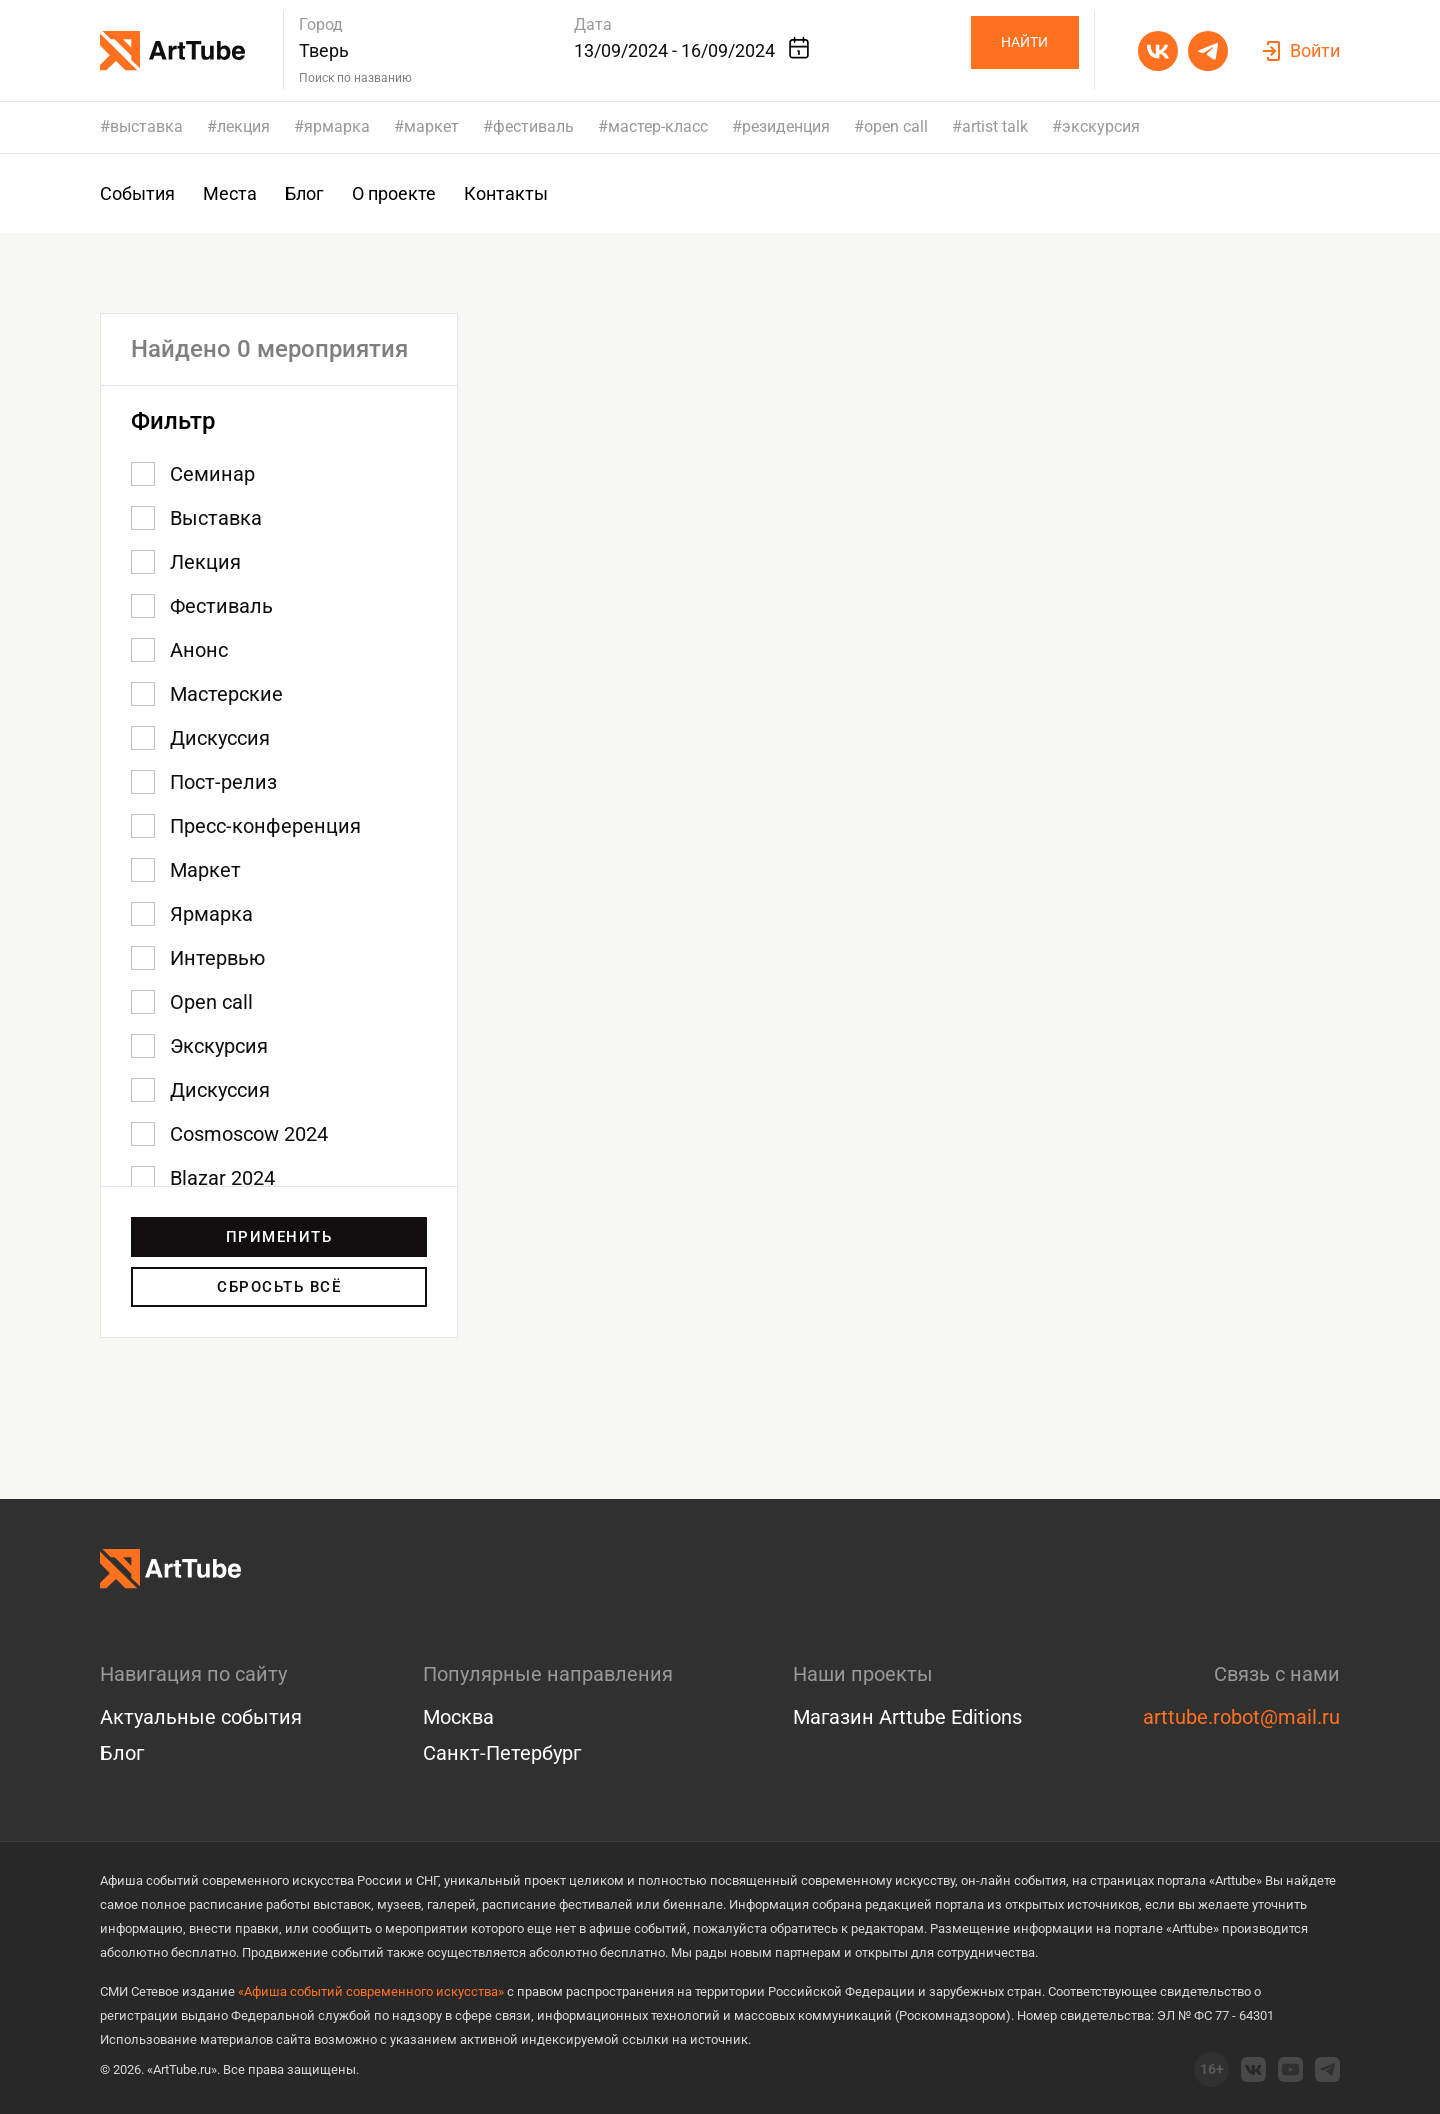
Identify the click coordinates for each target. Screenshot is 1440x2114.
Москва (458, 1717)
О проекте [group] (394, 193)
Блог (122, 1753)
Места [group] (230, 193)
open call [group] (896, 127)
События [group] (137, 193)
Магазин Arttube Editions (907, 1717)
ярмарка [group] (337, 127)
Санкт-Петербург (502, 1753)
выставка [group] (146, 127)
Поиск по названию (355, 78)
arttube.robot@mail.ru (1241, 1717)
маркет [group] (431, 127)
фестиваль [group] (533, 127)
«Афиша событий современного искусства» (371, 1991)
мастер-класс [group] (658, 127)
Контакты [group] (506, 193)
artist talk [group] (995, 127)
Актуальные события (201, 1717)
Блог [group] (304, 193)
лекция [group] (243, 127)
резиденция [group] (786, 127)
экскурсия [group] (1101, 127)
